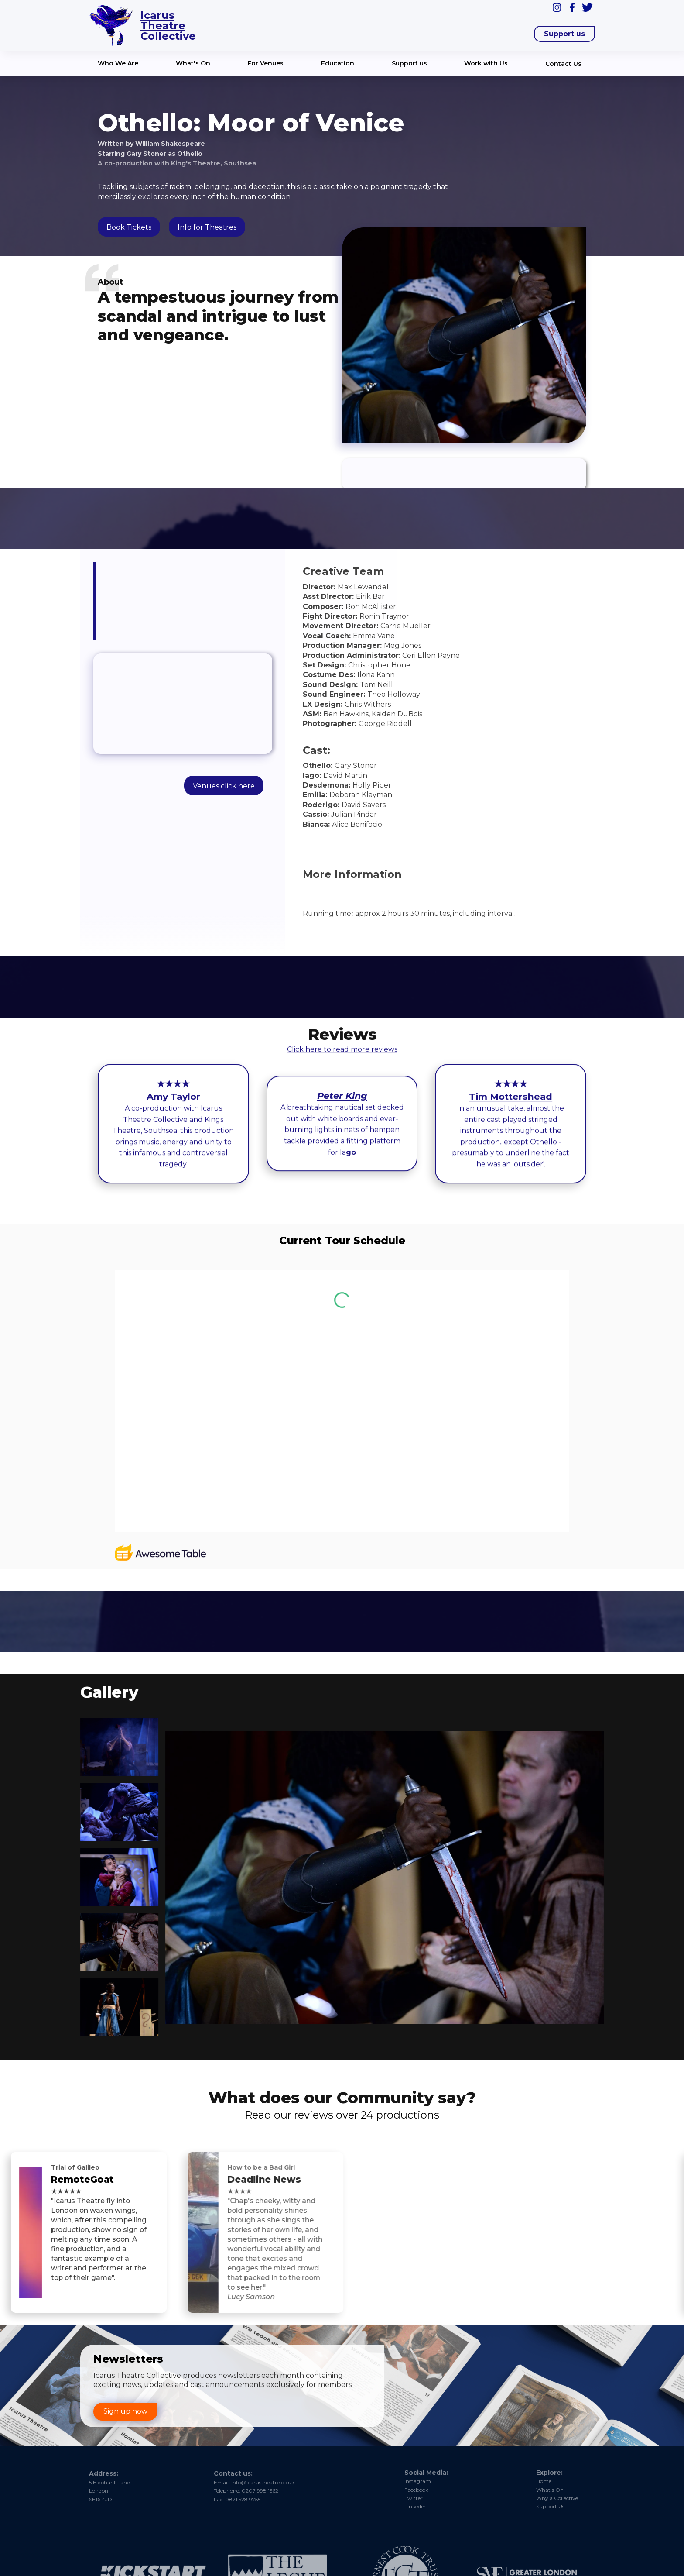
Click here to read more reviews (342, 1050)
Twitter (413, 2498)
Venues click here (224, 786)
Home (543, 2481)
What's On (550, 2490)
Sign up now (125, 2411)
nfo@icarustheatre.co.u (305, 2477)
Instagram (417, 2481)
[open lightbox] (118, 1747)
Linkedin (415, 2506)
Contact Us (563, 64)
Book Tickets (128, 227)
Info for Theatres (207, 227)
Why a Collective (557, 2498)
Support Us (550, 2506)
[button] (120, 63)
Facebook (416, 2490)
